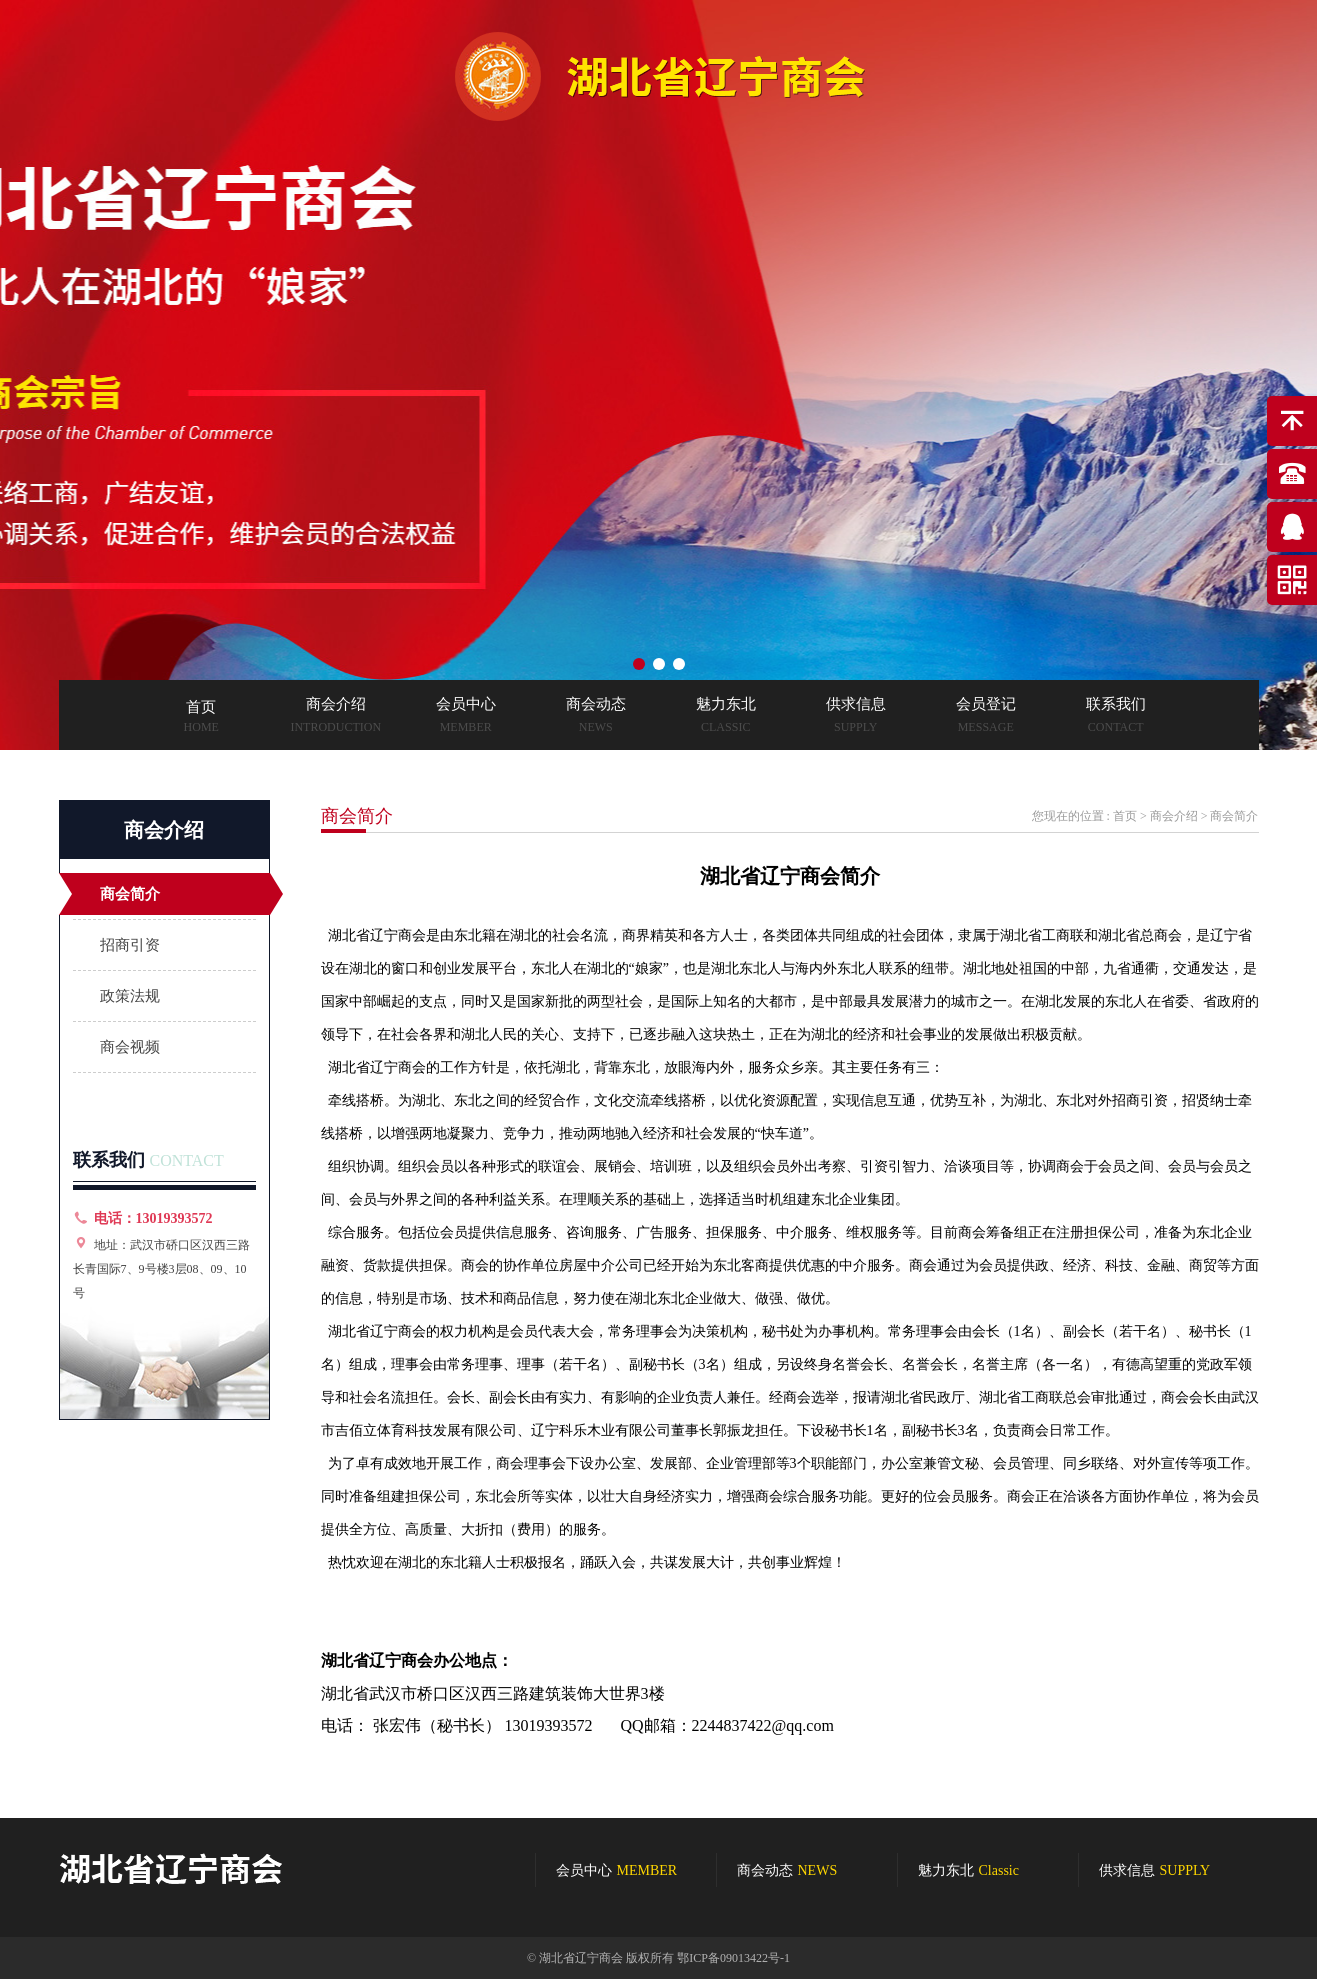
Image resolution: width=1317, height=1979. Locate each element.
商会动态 (787, 1870)
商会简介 (130, 894)
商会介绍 (1174, 816)
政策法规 (130, 996)
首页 (1125, 816)
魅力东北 (968, 1870)
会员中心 (617, 1870)
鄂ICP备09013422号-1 (733, 1958)
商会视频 (130, 1047)
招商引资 (130, 945)
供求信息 (1155, 1870)
